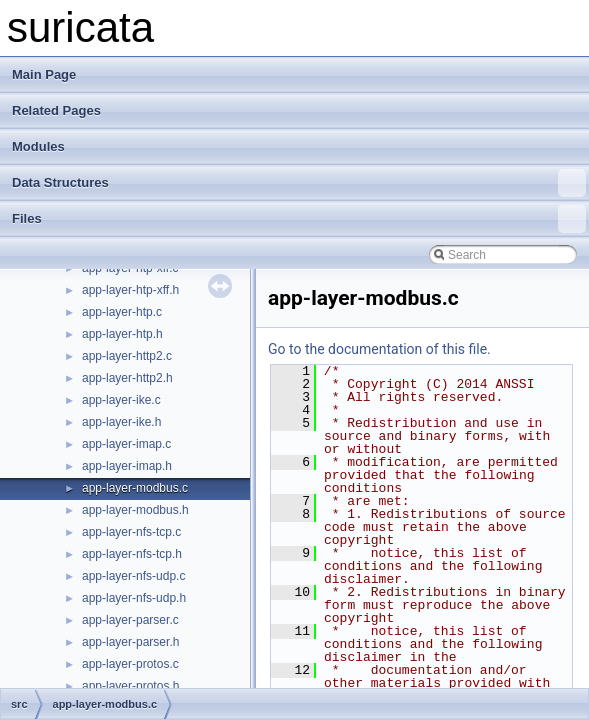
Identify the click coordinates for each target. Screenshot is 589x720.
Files (299, 219)
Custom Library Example (99, 327)
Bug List (55, 547)
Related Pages (56, 110)
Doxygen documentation (98, 305)
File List (70, 635)
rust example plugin (86, 481)
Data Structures (299, 183)
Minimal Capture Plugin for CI (112, 437)
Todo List (58, 503)
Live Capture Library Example (113, 349)
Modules (38, 146)
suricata (39, 283)
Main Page (44, 74)
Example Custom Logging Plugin (121, 393)
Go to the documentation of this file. (379, 349)
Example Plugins (78, 459)
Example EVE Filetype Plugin (112, 415)
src (74, 679)
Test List (56, 525)
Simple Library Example (97, 371)
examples (91, 657)
